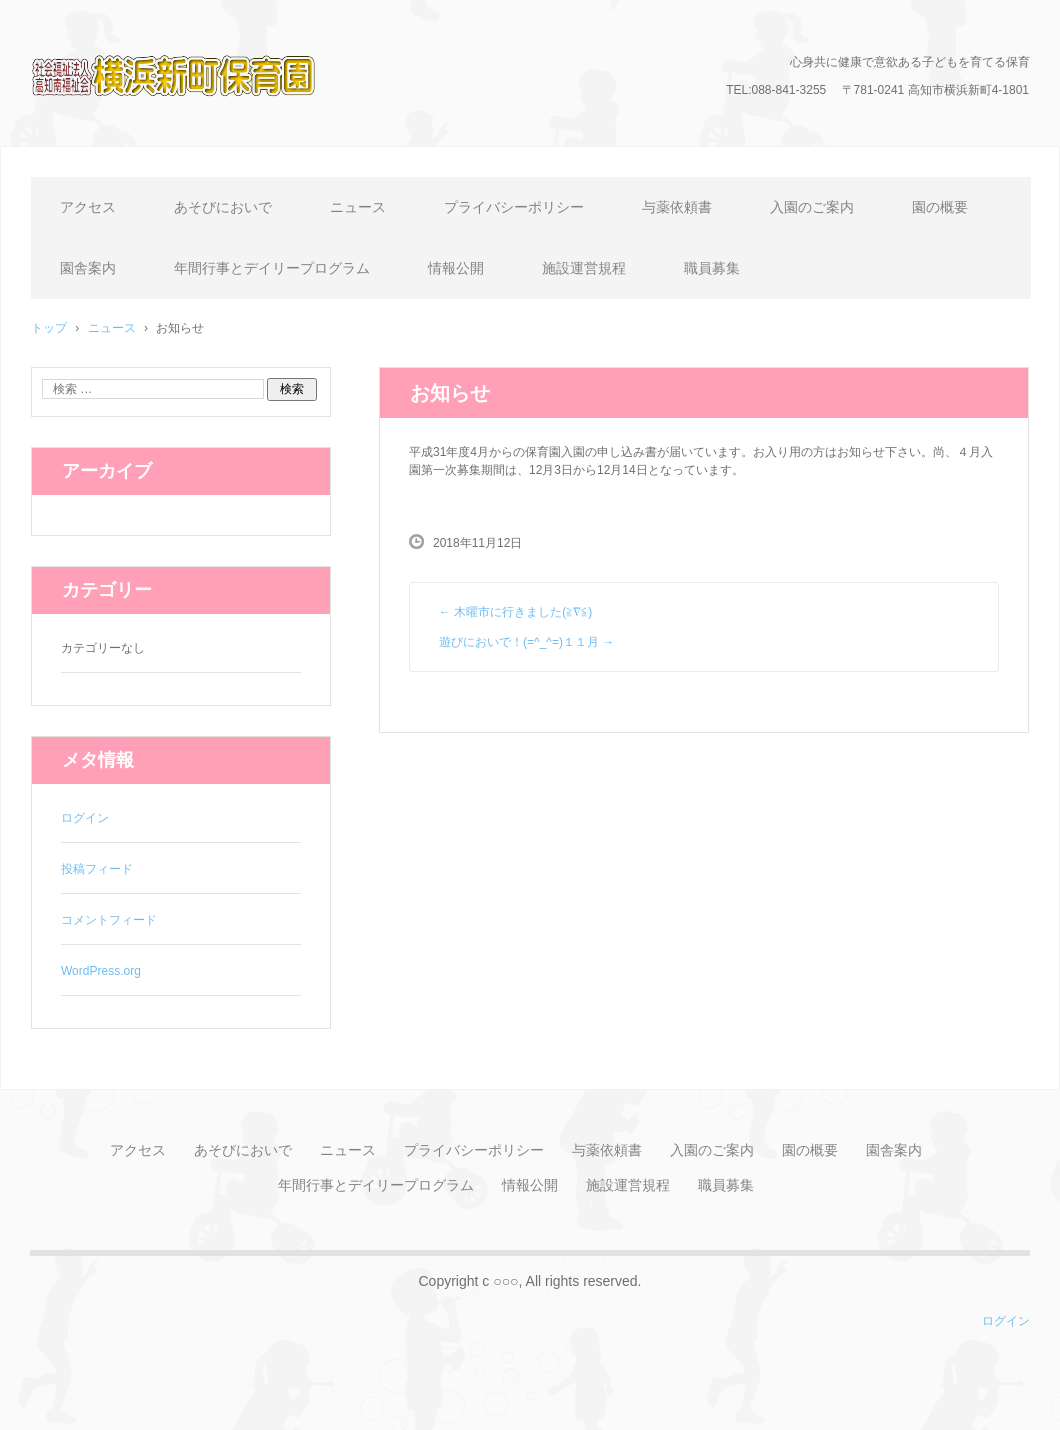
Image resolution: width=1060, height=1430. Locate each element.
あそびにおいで (223, 207)
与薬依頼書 (677, 207)
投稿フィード (97, 869)
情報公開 (456, 268)
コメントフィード (109, 920)
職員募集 (712, 268)
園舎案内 (88, 268)
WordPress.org (101, 971)
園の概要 (940, 207)
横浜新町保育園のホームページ (200, 124)
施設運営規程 (584, 268)
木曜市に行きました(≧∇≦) (515, 612)
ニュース (358, 207)
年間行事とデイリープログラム (272, 268)
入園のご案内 (812, 207)
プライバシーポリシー (514, 207)
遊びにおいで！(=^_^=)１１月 (526, 642)
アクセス (88, 207)
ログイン (85, 818)
